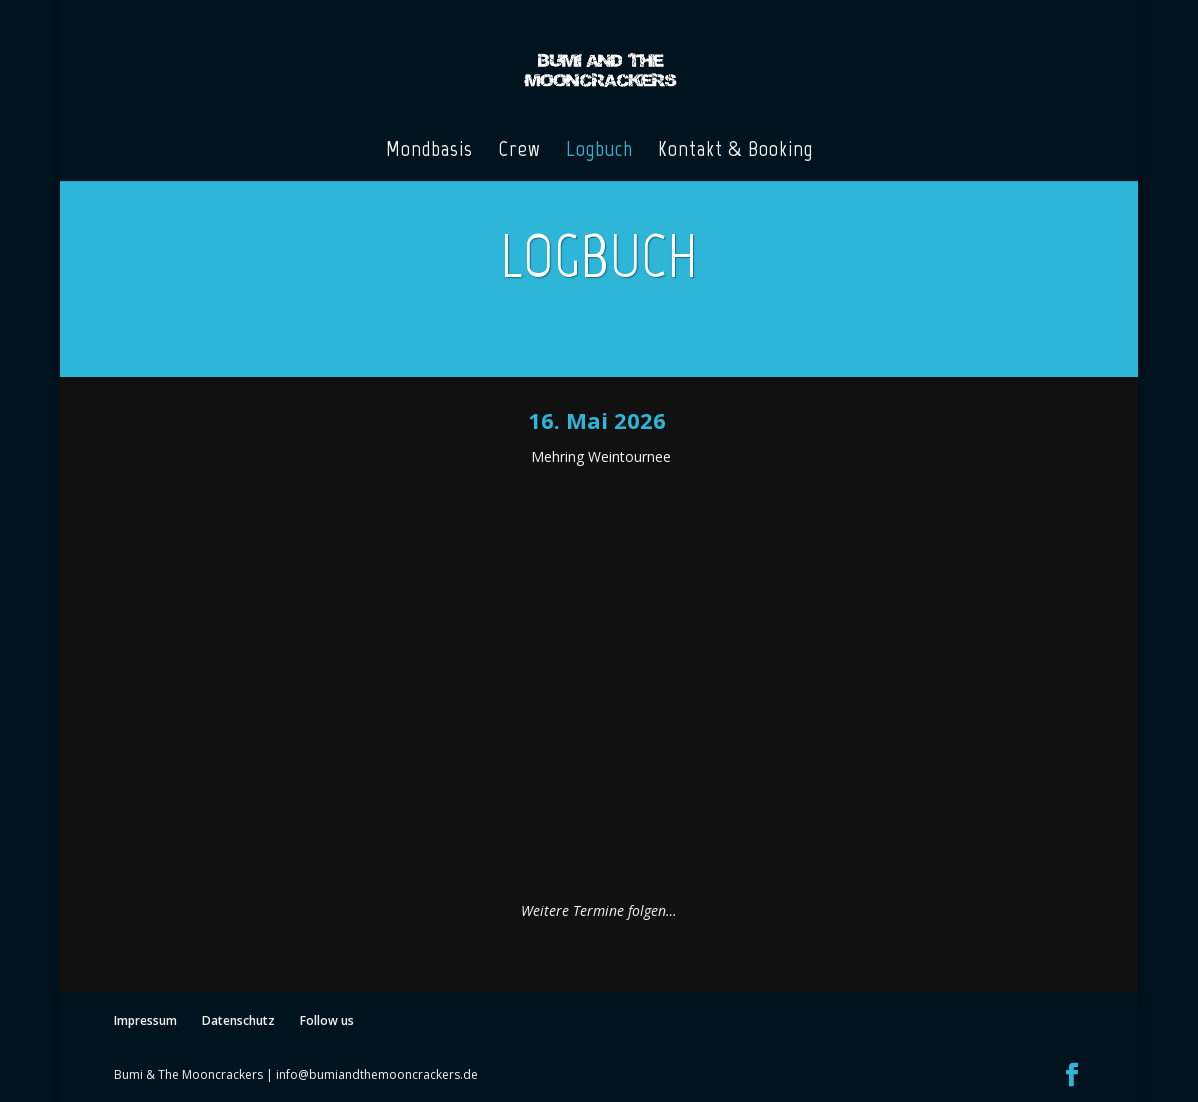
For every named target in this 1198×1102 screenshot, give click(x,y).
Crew (519, 152)
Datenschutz (238, 1020)
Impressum (145, 1020)
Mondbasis (429, 152)
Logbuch (599, 152)
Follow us (327, 1020)
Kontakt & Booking (735, 152)
